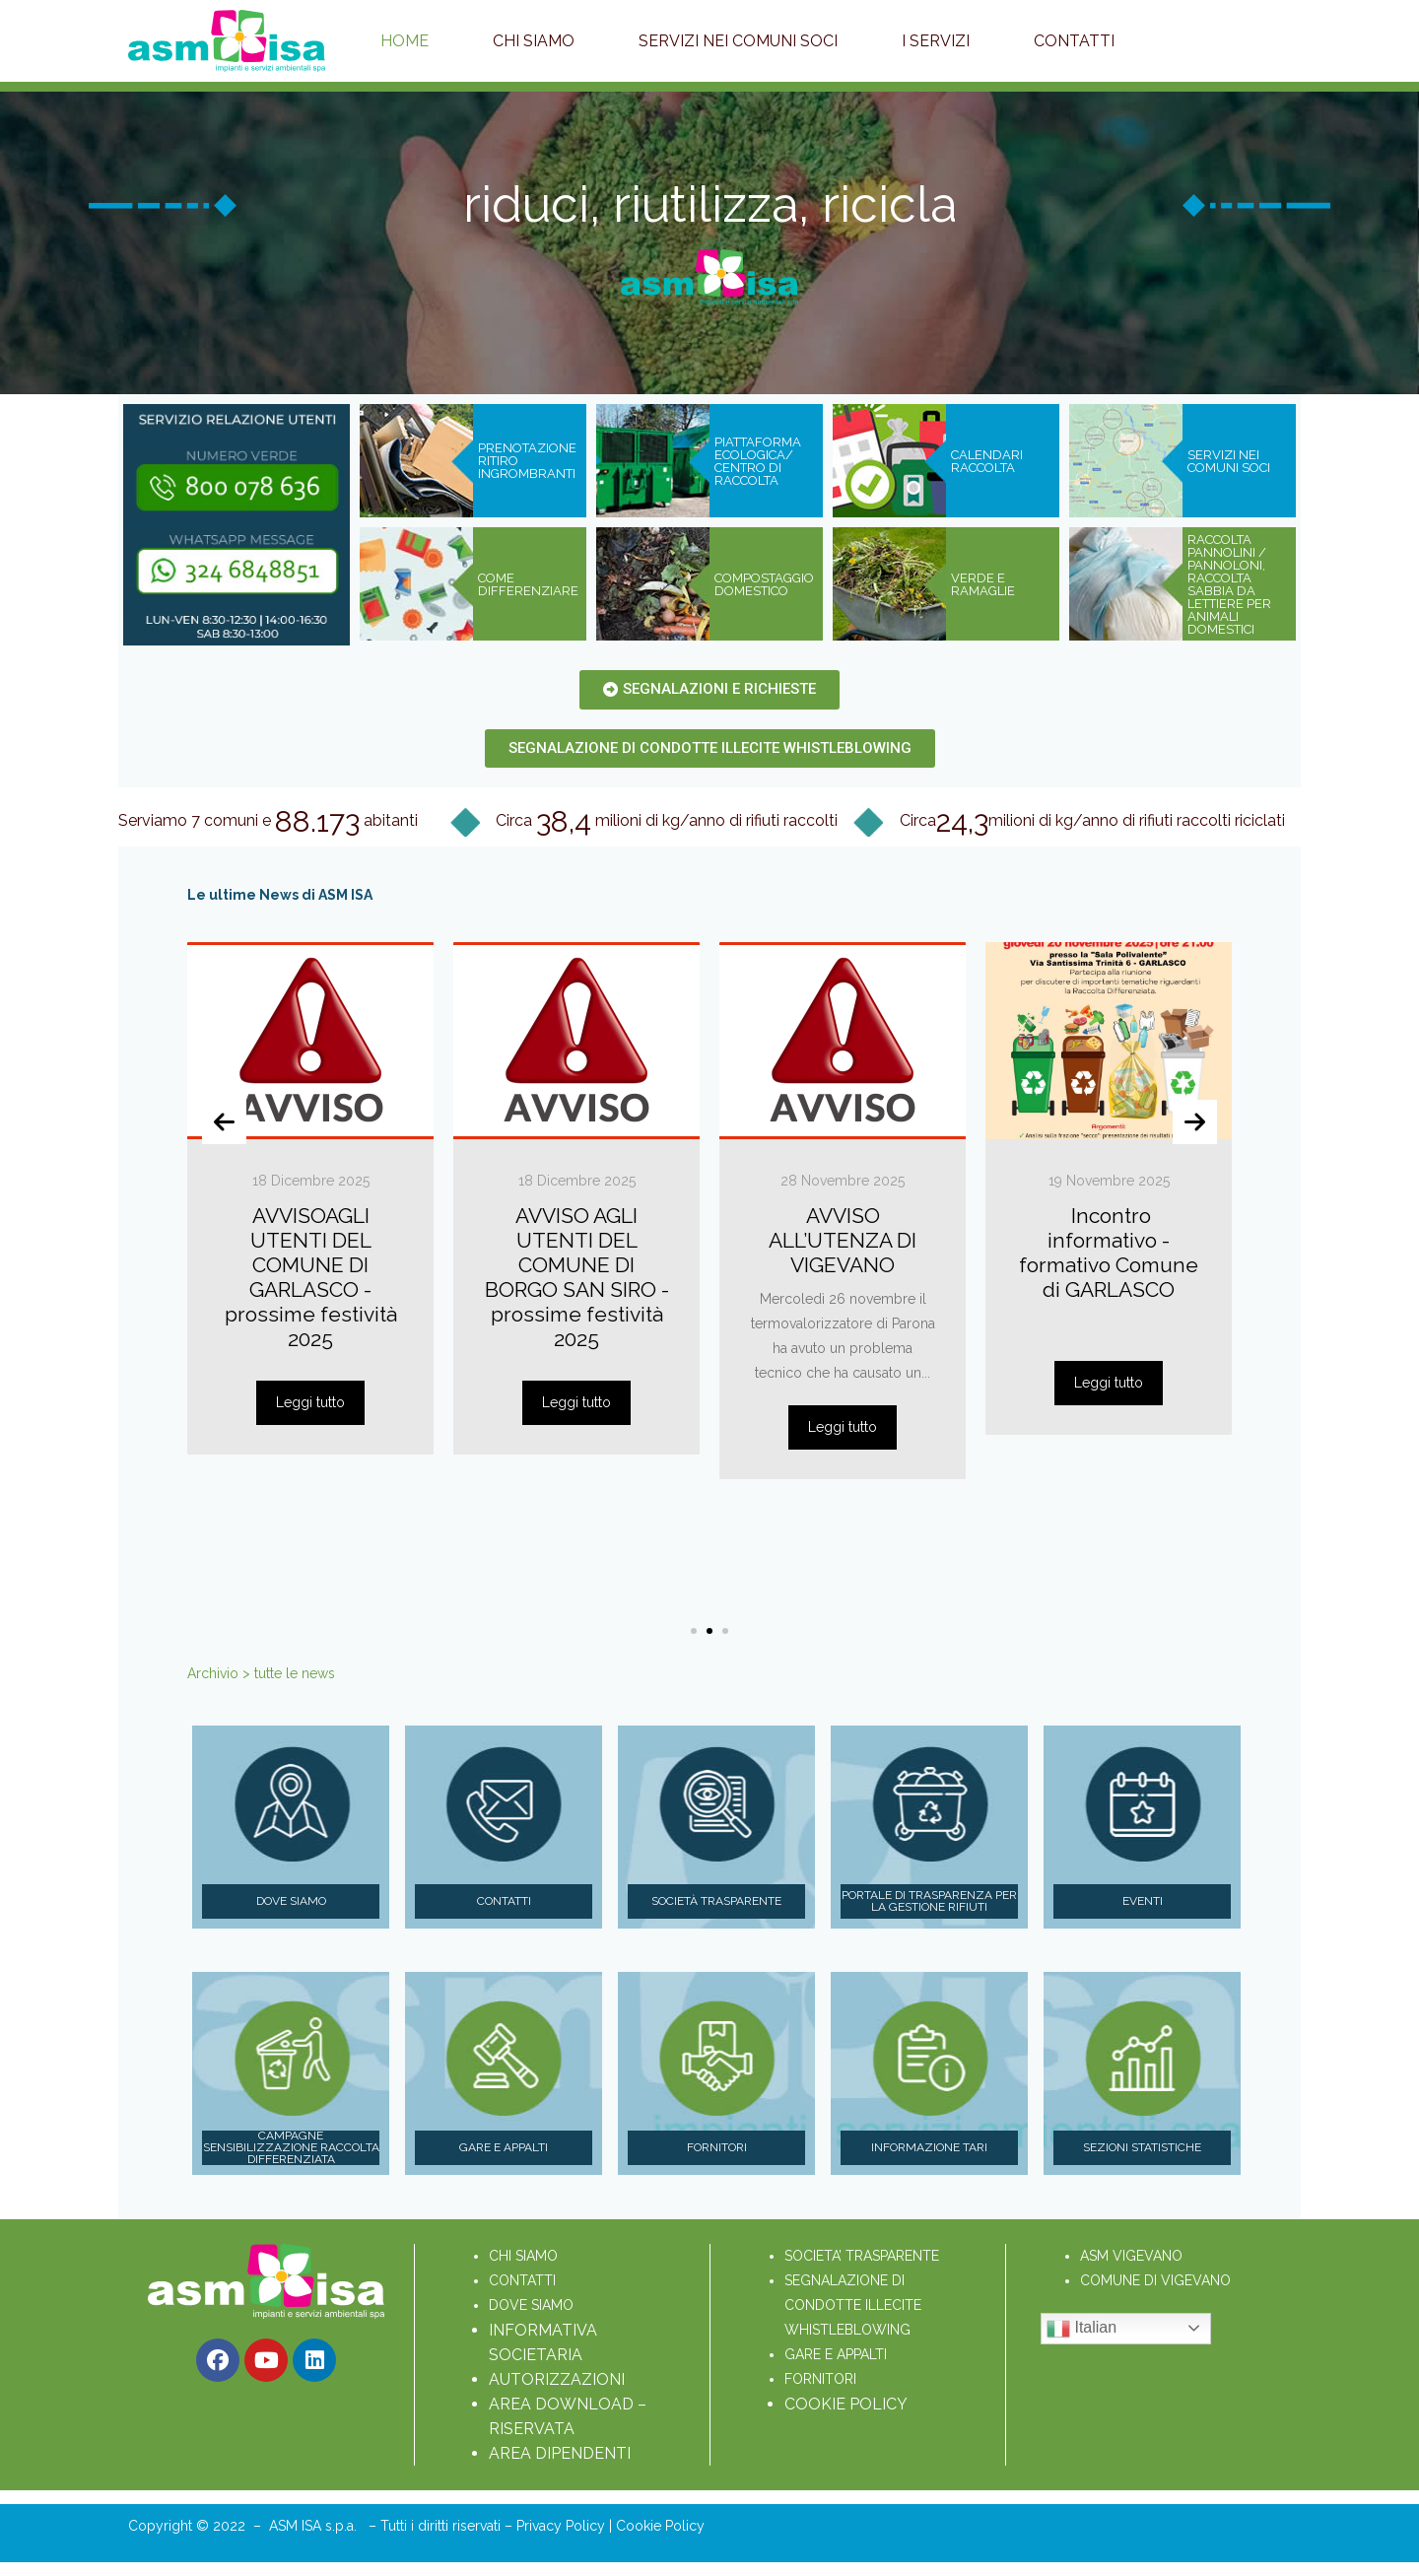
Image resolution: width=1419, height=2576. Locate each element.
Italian (1081, 2328)
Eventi (1142, 1901)
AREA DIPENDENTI (560, 2453)
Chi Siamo (533, 41)
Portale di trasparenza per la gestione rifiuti (929, 1901)
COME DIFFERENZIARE (528, 584)
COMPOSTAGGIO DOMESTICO (764, 584)
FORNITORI (820, 2379)
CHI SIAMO (523, 2256)
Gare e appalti (503, 2147)
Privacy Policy (562, 2526)
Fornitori (717, 2147)
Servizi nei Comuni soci (738, 41)
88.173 (317, 822)
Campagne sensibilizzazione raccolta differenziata (291, 2148)
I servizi (936, 41)
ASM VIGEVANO (1131, 2256)
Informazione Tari (929, 2147)
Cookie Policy (660, 2526)
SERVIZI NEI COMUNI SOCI (1228, 461)
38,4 (563, 822)
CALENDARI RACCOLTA (987, 461)
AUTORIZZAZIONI (557, 2379)
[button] (694, 1631)
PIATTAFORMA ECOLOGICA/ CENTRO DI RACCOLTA (757, 461)
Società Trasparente (716, 1901)
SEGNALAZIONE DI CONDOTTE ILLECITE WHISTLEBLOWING (854, 2305)
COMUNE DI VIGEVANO (1155, 2280)
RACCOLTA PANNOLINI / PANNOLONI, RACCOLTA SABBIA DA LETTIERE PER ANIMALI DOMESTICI (1229, 584)
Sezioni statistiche (1142, 2147)
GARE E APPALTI (835, 2354)
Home (404, 41)
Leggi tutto (310, 1402)
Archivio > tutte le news (261, 1673)
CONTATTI (522, 2280)
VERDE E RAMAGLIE (983, 584)
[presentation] (224, 1122)
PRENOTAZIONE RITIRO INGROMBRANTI (527, 460)
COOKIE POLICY (846, 2404)
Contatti (1074, 41)
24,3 (962, 822)
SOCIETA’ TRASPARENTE (861, 2256)
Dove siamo (291, 1901)
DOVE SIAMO (531, 2305)
